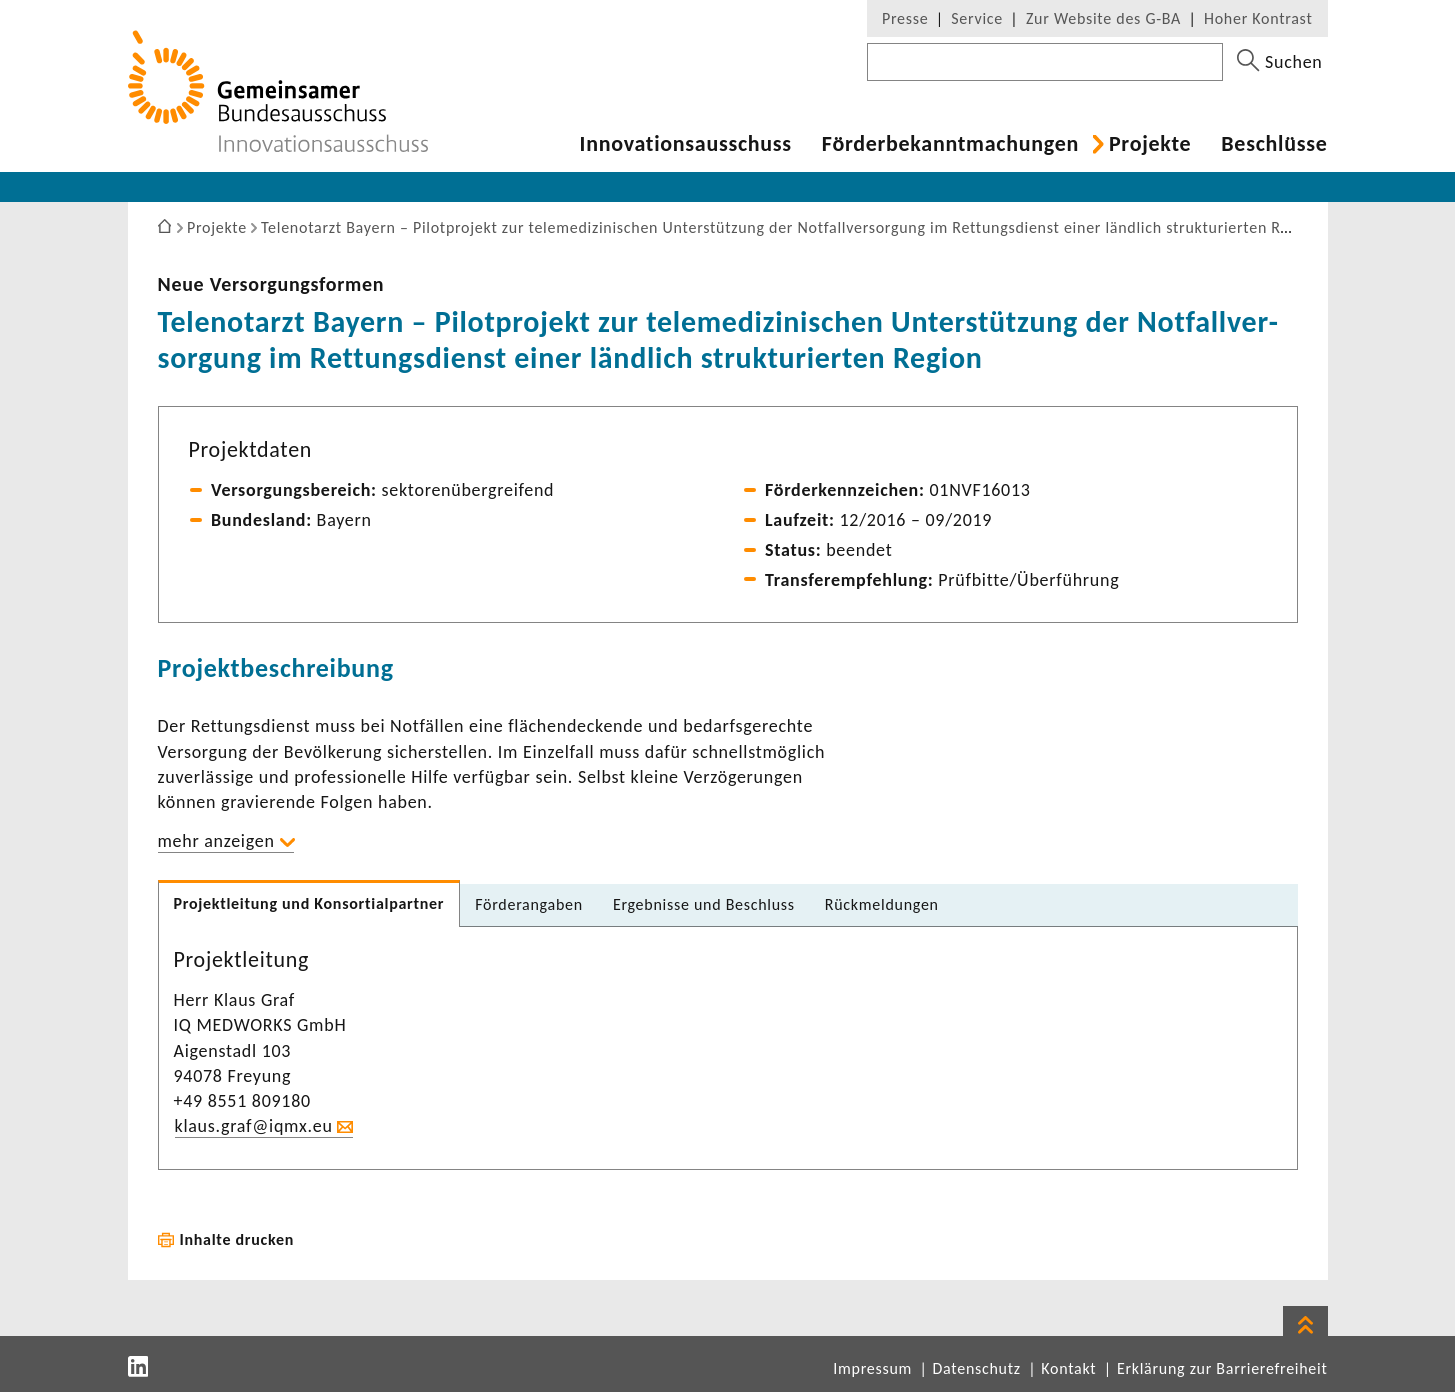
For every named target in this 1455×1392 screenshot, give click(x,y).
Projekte (1150, 144)
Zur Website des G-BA (1106, 18)
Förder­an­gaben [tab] (529, 904)
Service (977, 18)
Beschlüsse (1274, 144)
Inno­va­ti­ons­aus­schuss (686, 144)
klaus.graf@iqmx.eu (254, 1126)
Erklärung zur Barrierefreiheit (1222, 1368)
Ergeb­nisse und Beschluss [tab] (704, 904)
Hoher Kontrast (1258, 18)
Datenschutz (977, 1368)
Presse (905, 18)
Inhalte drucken (237, 1239)
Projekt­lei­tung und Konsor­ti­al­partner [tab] (309, 903)
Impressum (872, 1368)
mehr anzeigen (216, 841)
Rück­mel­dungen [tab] (882, 904)
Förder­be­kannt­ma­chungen (950, 144)
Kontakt (1068, 1368)
